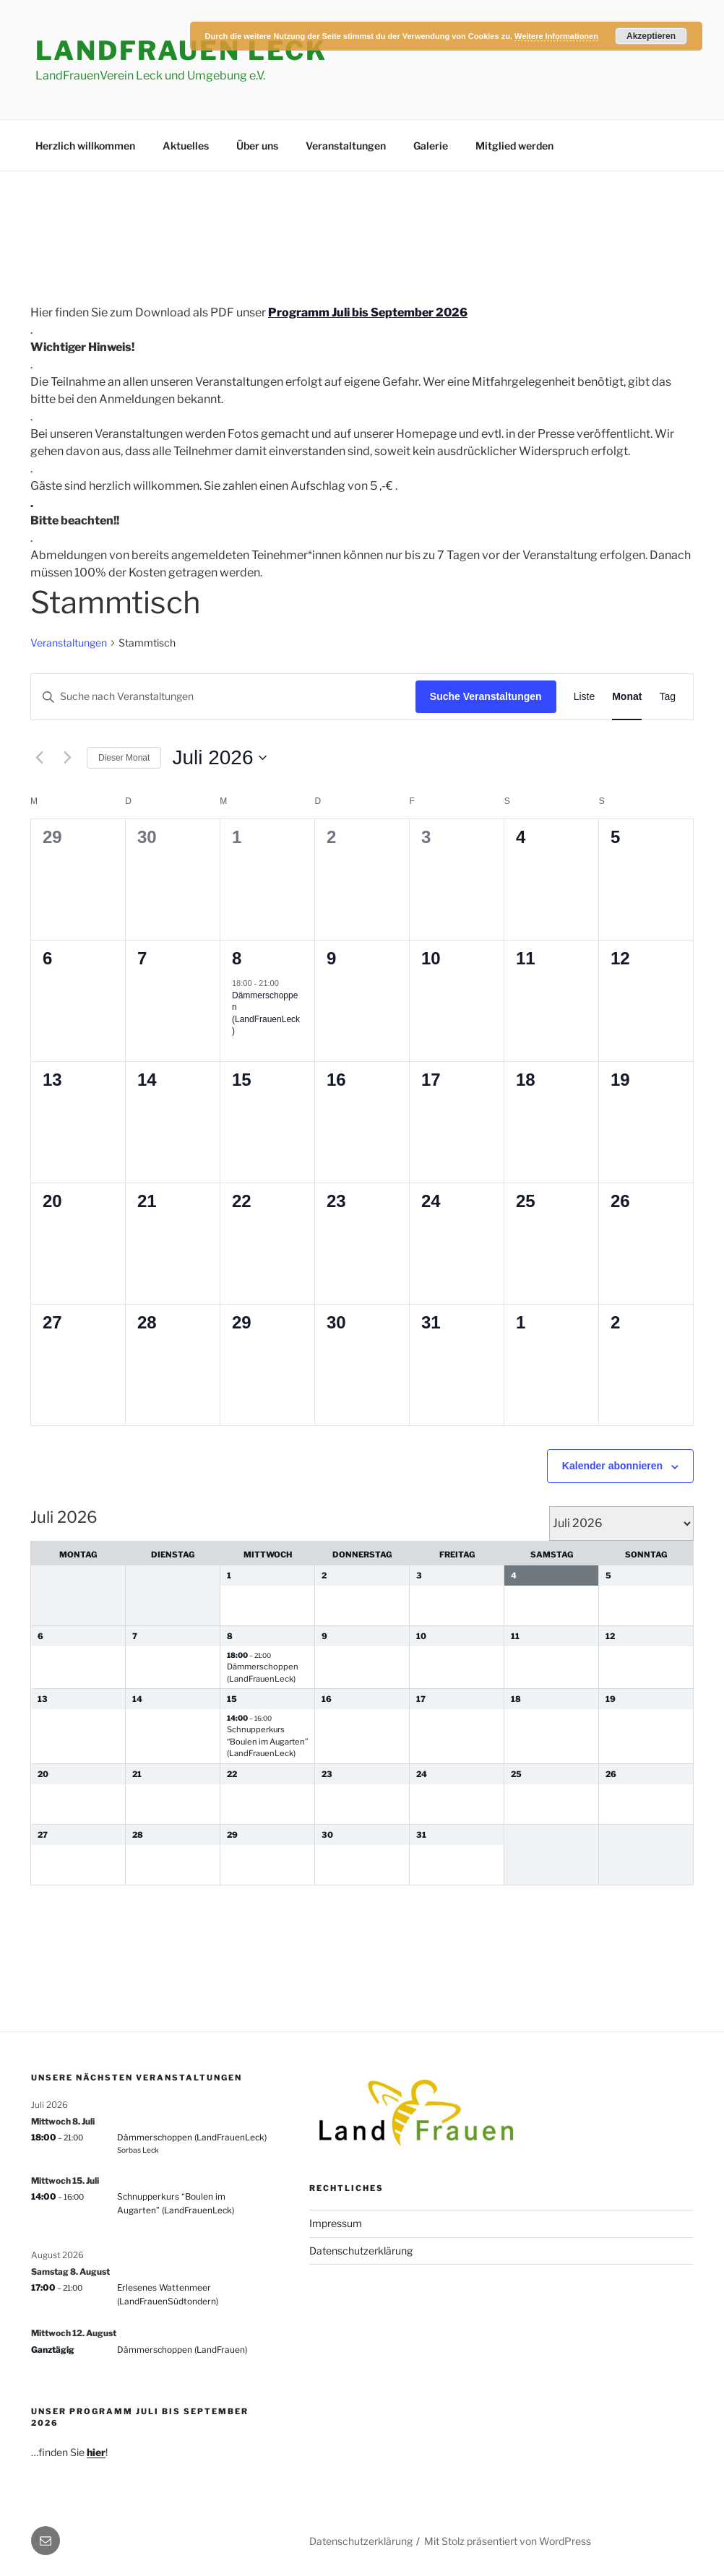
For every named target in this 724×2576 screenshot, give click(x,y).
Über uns (257, 145)
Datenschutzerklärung (361, 2250)
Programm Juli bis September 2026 (367, 312)
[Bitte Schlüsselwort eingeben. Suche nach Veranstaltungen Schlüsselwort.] (223, 696)
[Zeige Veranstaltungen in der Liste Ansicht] (584, 696)
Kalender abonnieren (612, 1465)
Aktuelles (186, 145)
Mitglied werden (514, 145)
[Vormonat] (39, 757)
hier (96, 2452)
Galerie (430, 145)
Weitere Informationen (556, 36)
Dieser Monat (124, 758)
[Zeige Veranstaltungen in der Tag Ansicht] (667, 696)
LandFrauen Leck (181, 50)
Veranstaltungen (346, 145)
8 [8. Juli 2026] (236, 958)
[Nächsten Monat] (67, 757)
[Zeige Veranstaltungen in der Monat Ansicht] (627, 696)
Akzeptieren (651, 36)
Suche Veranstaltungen (486, 696)
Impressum (335, 2223)
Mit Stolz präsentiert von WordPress (507, 2541)
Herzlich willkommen (85, 145)
